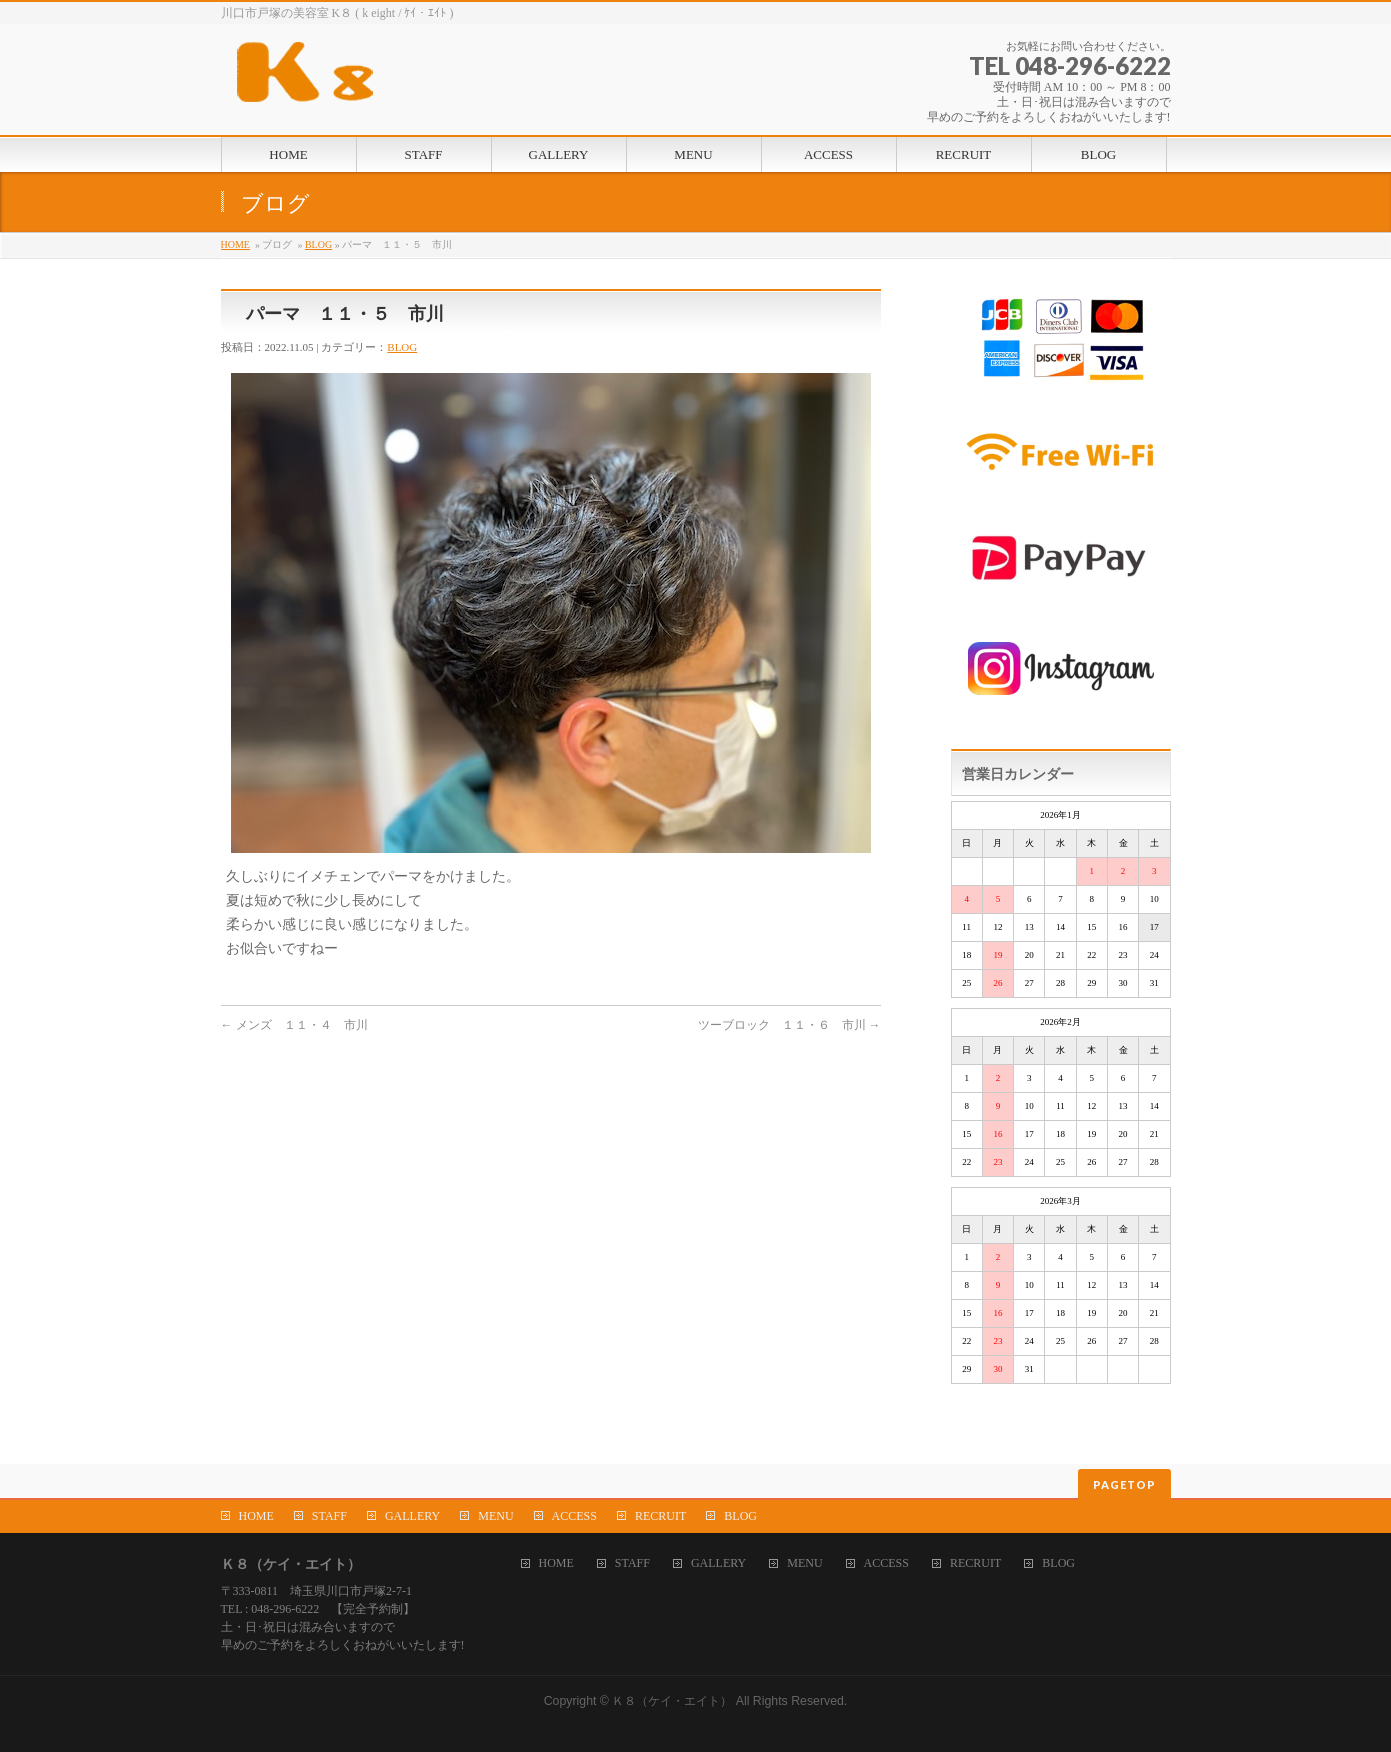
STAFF (329, 1516)
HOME (235, 244)
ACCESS (574, 1516)
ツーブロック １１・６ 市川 (789, 1025)
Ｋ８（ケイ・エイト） (672, 1701)
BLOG (318, 244)
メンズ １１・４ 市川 (294, 1025)
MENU (495, 1516)
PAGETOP (1124, 1484)
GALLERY (412, 1516)
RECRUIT (660, 1516)
